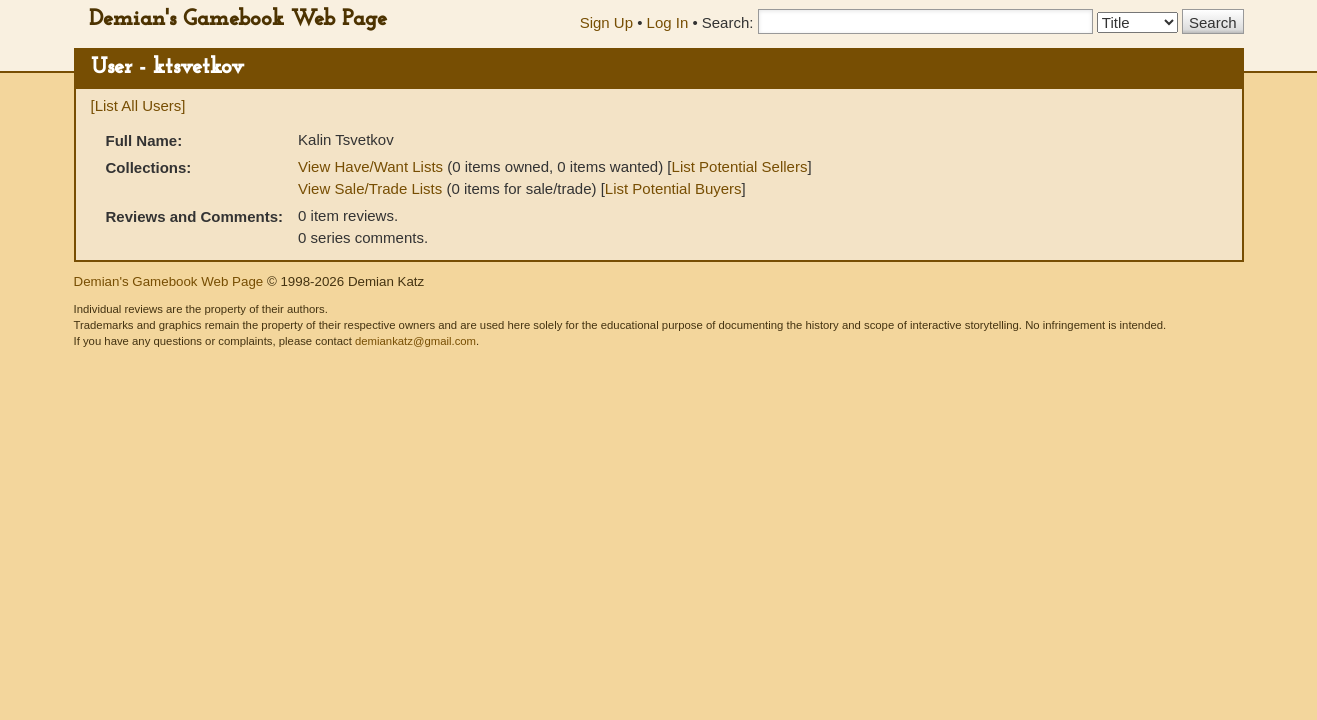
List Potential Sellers (740, 166)
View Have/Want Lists (370, 166)
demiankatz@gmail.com (415, 341)
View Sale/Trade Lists (370, 188)
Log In (668, 22)
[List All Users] (138, 105)
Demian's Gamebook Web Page (238, 19)
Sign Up (606, 22)
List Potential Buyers (673, 188)
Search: (728, 22)
